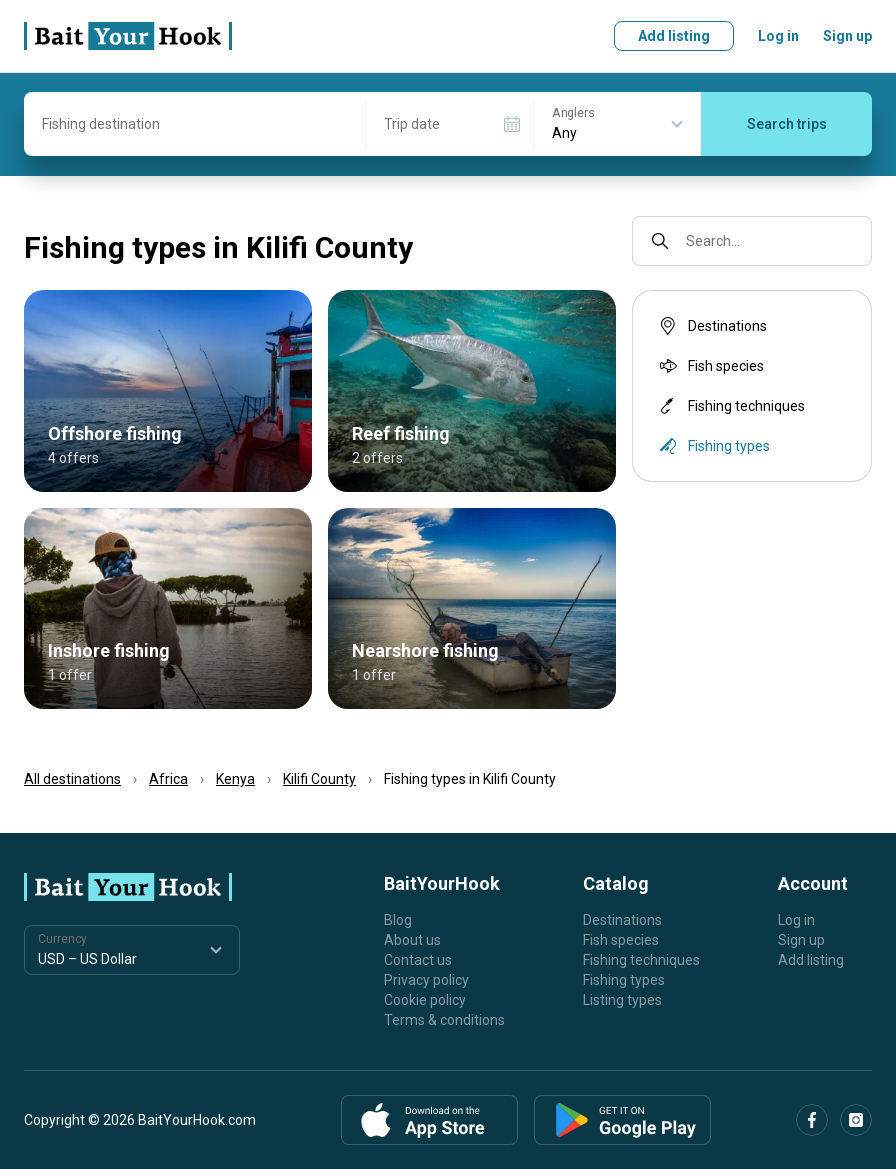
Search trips (787, 124)
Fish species (710, 366)
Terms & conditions (444, 1020)
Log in (778, 36)
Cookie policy (425, 1000)
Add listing (674, 36)
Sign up (847, 36)
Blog (398, 920)
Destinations (711, 326)
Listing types (622, 1000)
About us (412, 940)
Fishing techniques (730, 406)
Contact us (418, 960)
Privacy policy (426, 980)
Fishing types (624, 980)
